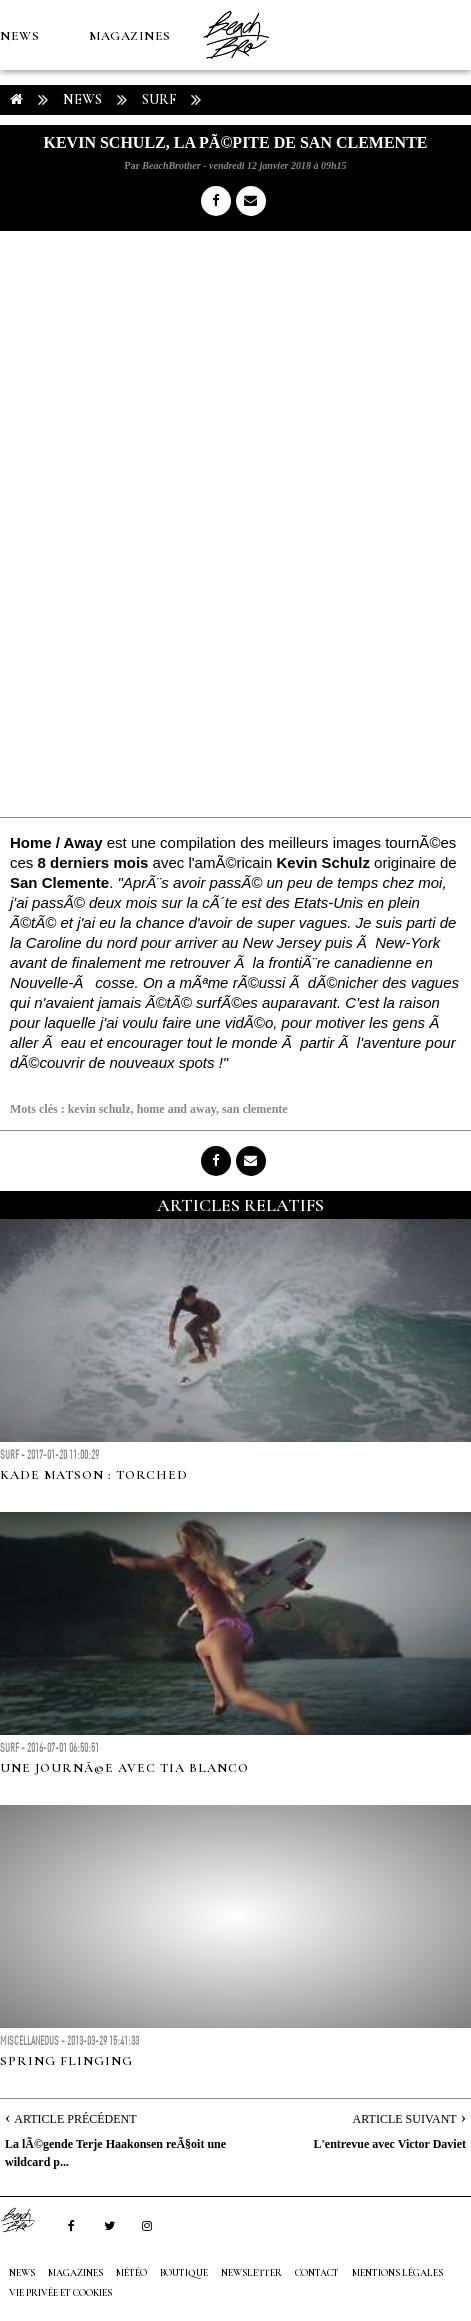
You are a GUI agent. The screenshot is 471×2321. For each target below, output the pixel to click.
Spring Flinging (66, 2061)
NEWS (19, 36)
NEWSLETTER (251, 2273)
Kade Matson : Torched (94, 1475)
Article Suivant (405, 2119)
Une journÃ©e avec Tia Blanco (124, 1768)
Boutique (109, 176)
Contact (317, 2273)
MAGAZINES (130, 36)
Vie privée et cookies (60, 2293)
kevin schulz (99, 1109)
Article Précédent (75, 2119)
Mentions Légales (397, 2273)
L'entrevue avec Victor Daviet (389, 2144)
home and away (176, 1109)
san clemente (255, 1109)
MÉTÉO (24, 176)
